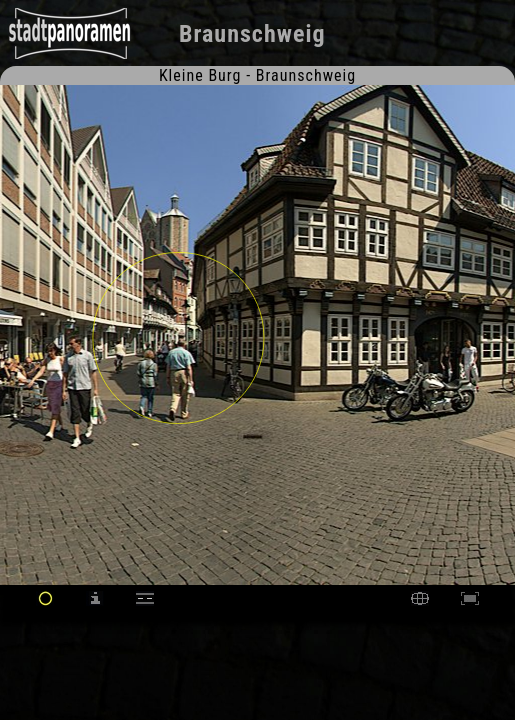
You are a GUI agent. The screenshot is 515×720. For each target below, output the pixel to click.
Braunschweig (252, 34)
